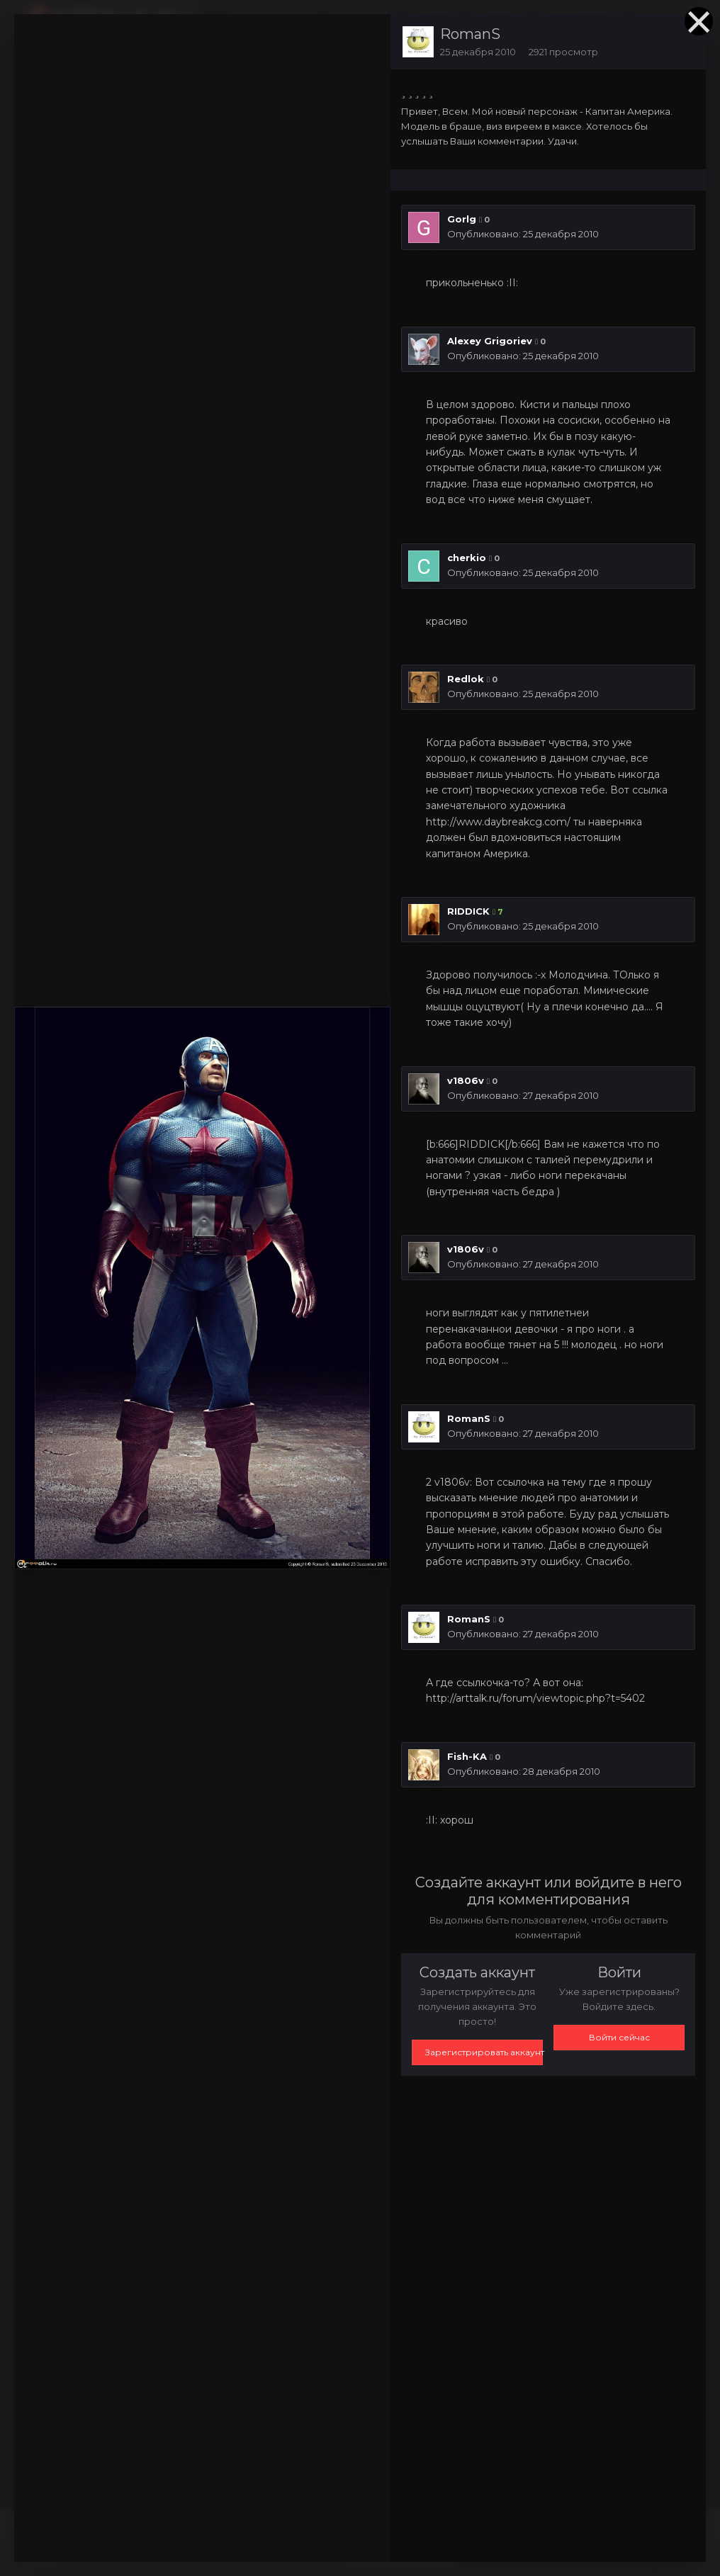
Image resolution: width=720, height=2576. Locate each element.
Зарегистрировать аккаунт (484, 2052)
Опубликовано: (523, 233)
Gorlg (461, 219)
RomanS (470, 34)
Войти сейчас (619, 2037)
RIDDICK (468, 911)
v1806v (465, 1080)
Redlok (465, 678)
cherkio (466, 557)
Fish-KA (467, 1756)
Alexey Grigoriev (489, 340)
